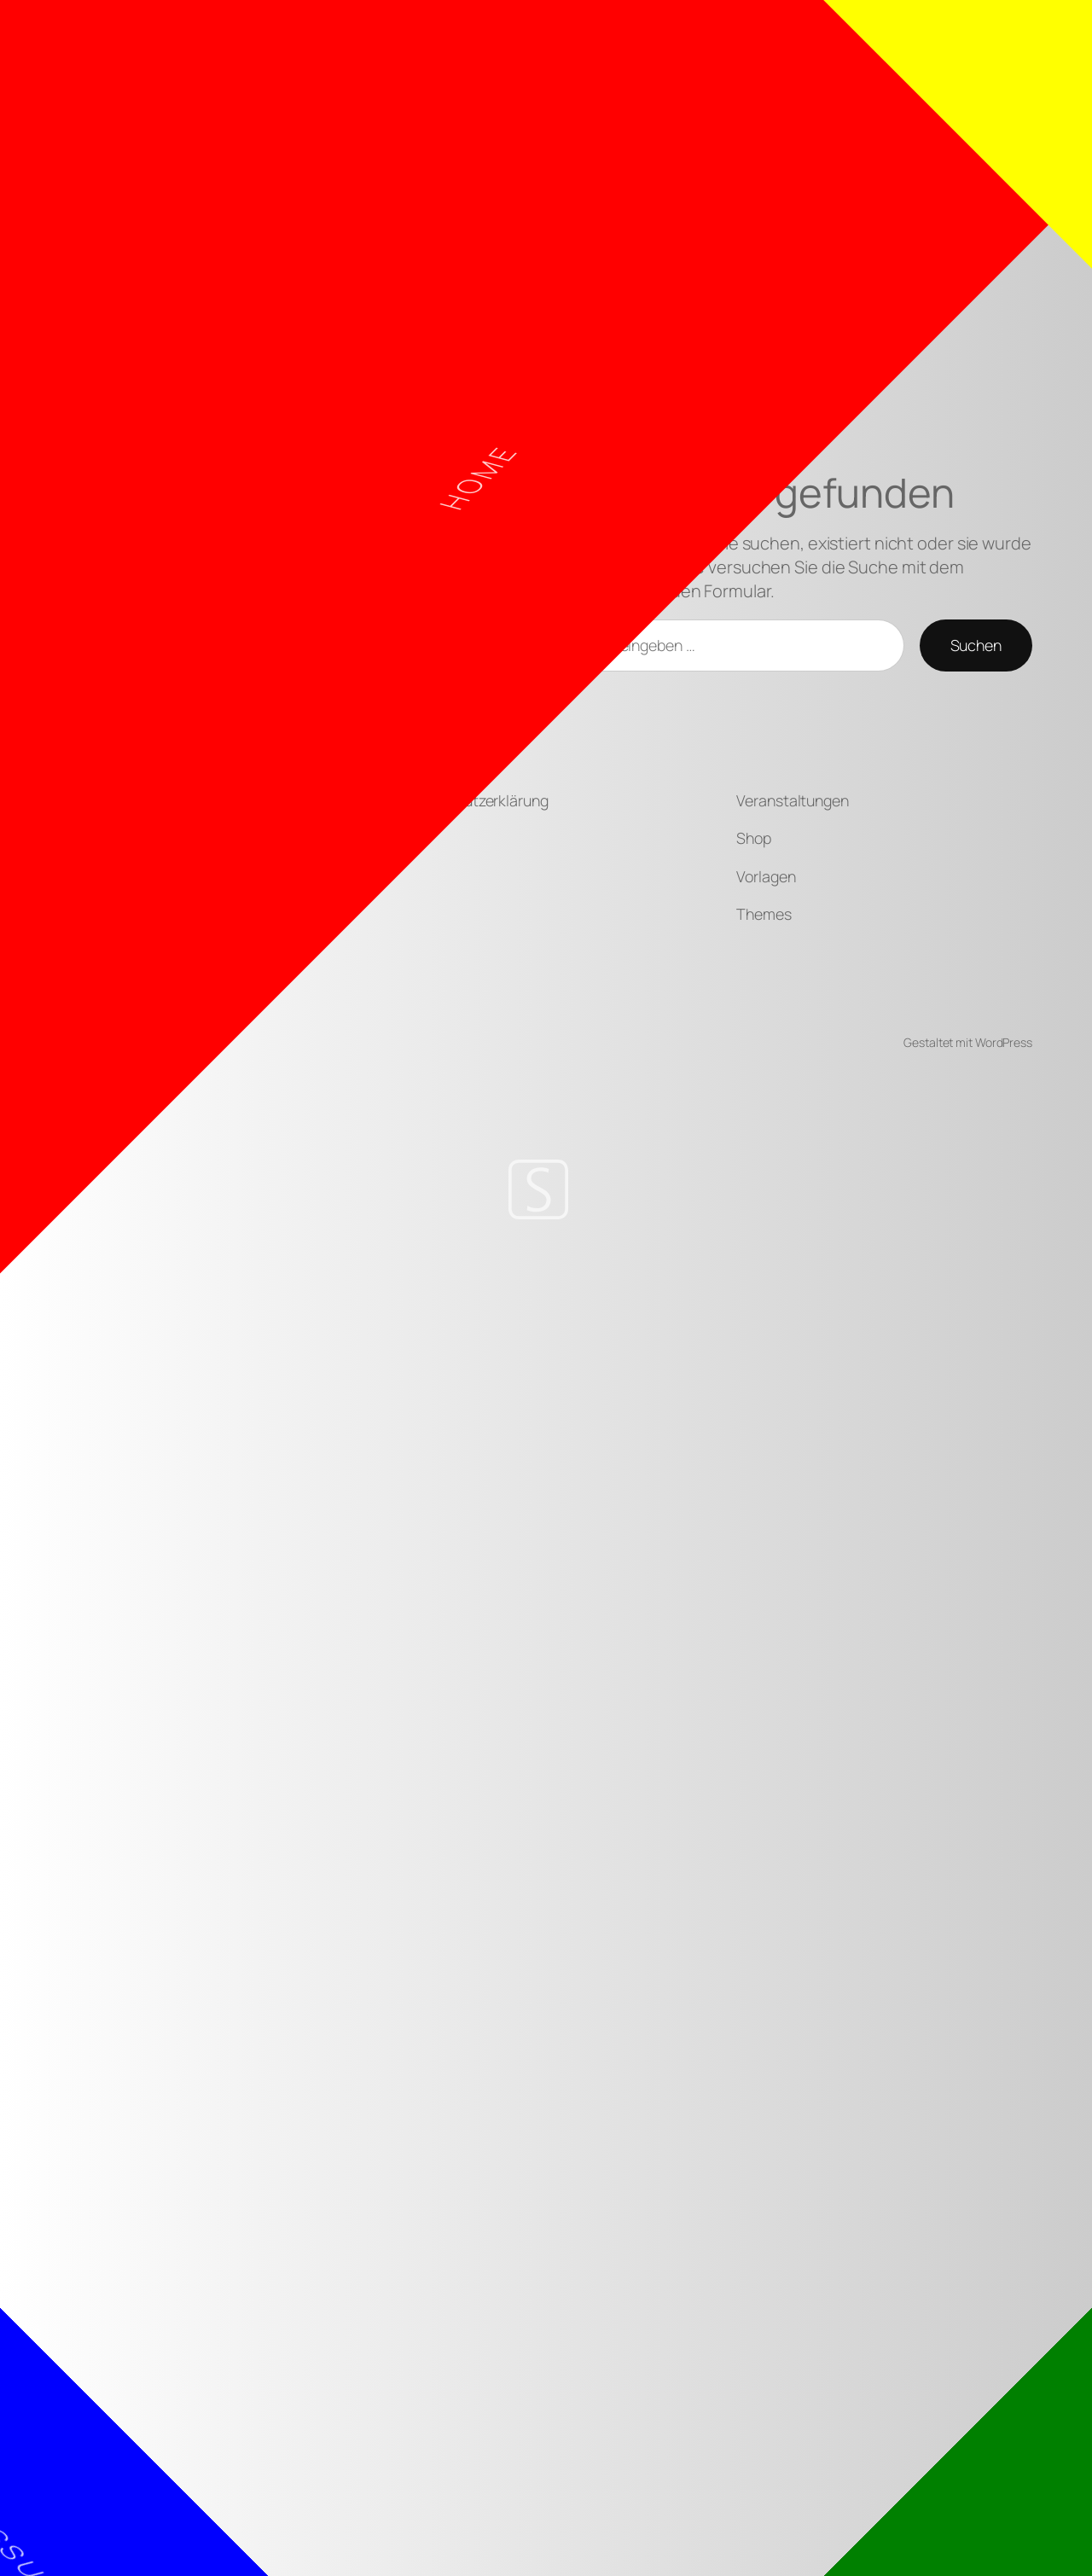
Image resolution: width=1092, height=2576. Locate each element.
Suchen (976, 645)
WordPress (1003, 1042)
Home (458, 513)
